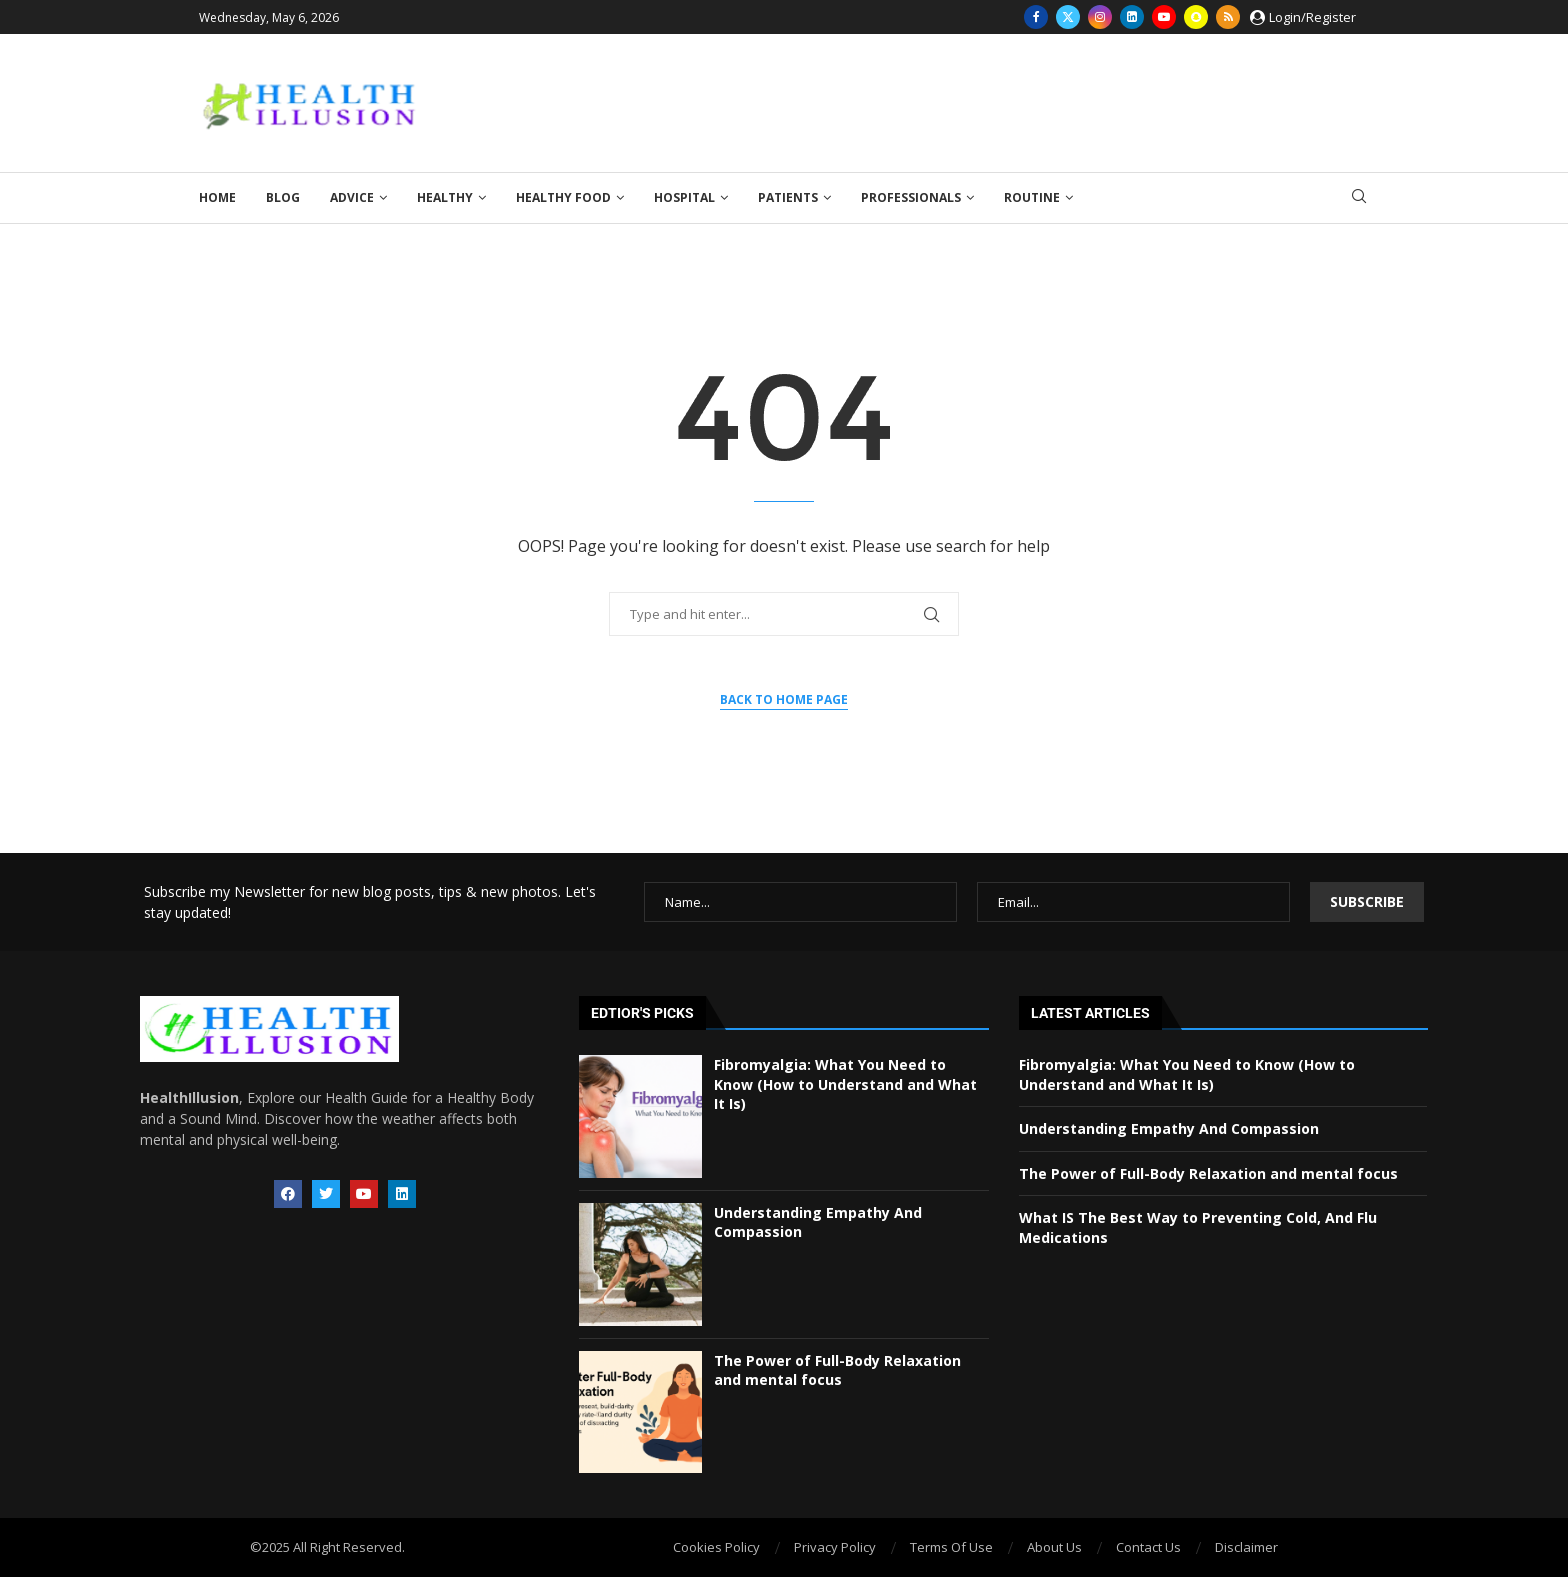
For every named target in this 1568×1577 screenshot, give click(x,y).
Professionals (911, 197)
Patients (788, 197)
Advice (352, 197)
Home (217, 197)
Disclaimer (1246, 1547)
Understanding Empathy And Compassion (1169, 1128)
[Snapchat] (1196, 17)
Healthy (445, 197)
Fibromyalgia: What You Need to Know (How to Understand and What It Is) (845, 1084)
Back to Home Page (784, 699)
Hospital (684, 197)
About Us (1054, 1547)
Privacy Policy (835, 1547)
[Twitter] (1068, 17)
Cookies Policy (716, 1547)
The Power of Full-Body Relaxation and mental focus (837, 1370)
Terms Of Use (951, 1547)
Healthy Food (563, 197)
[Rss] (1228, 17)
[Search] (1359, 198)
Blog (283, 197)
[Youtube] (1164, 17)
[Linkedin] (1132, 17)
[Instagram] (1100, 17)
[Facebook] (1036, 17)
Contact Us (1148, 1547)
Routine (1032, 197)
